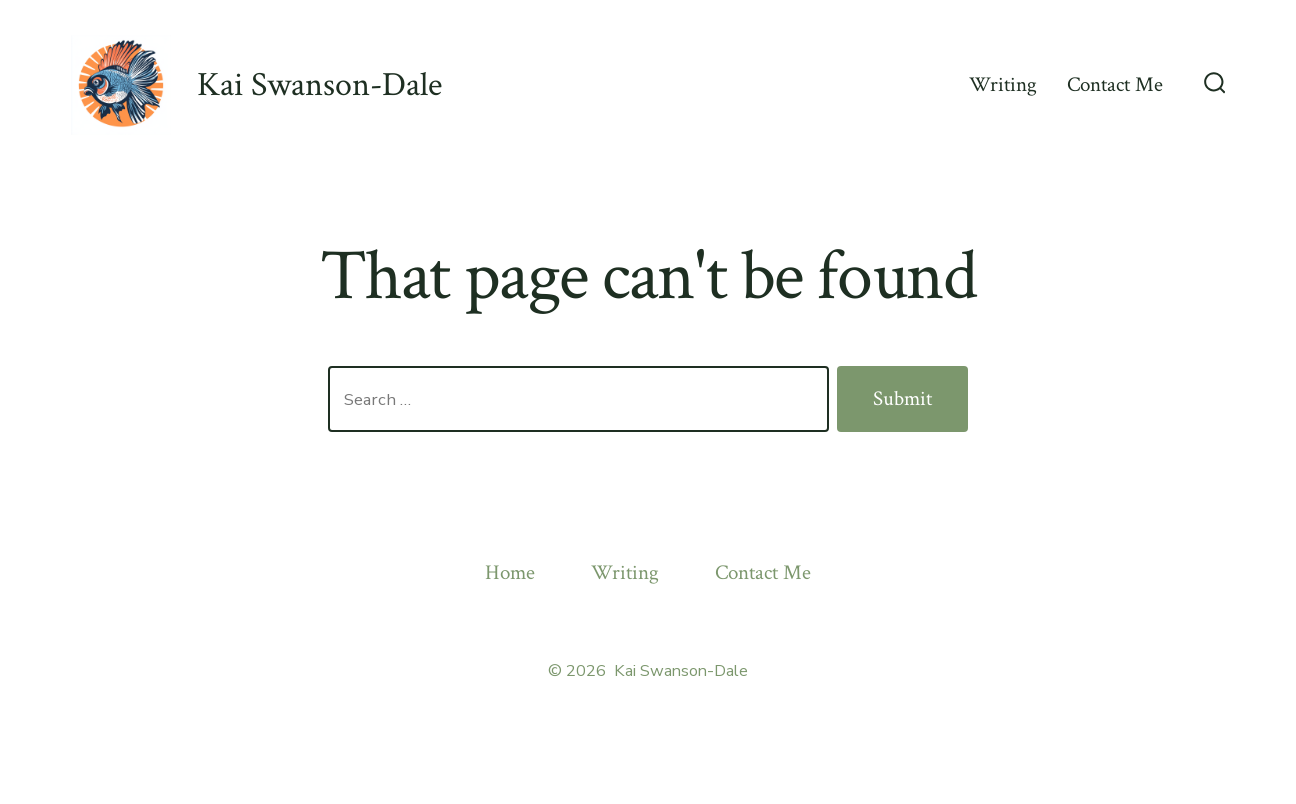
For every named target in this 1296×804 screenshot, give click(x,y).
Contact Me (1115, 84)
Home (510, 572)
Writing (1003, 84)
